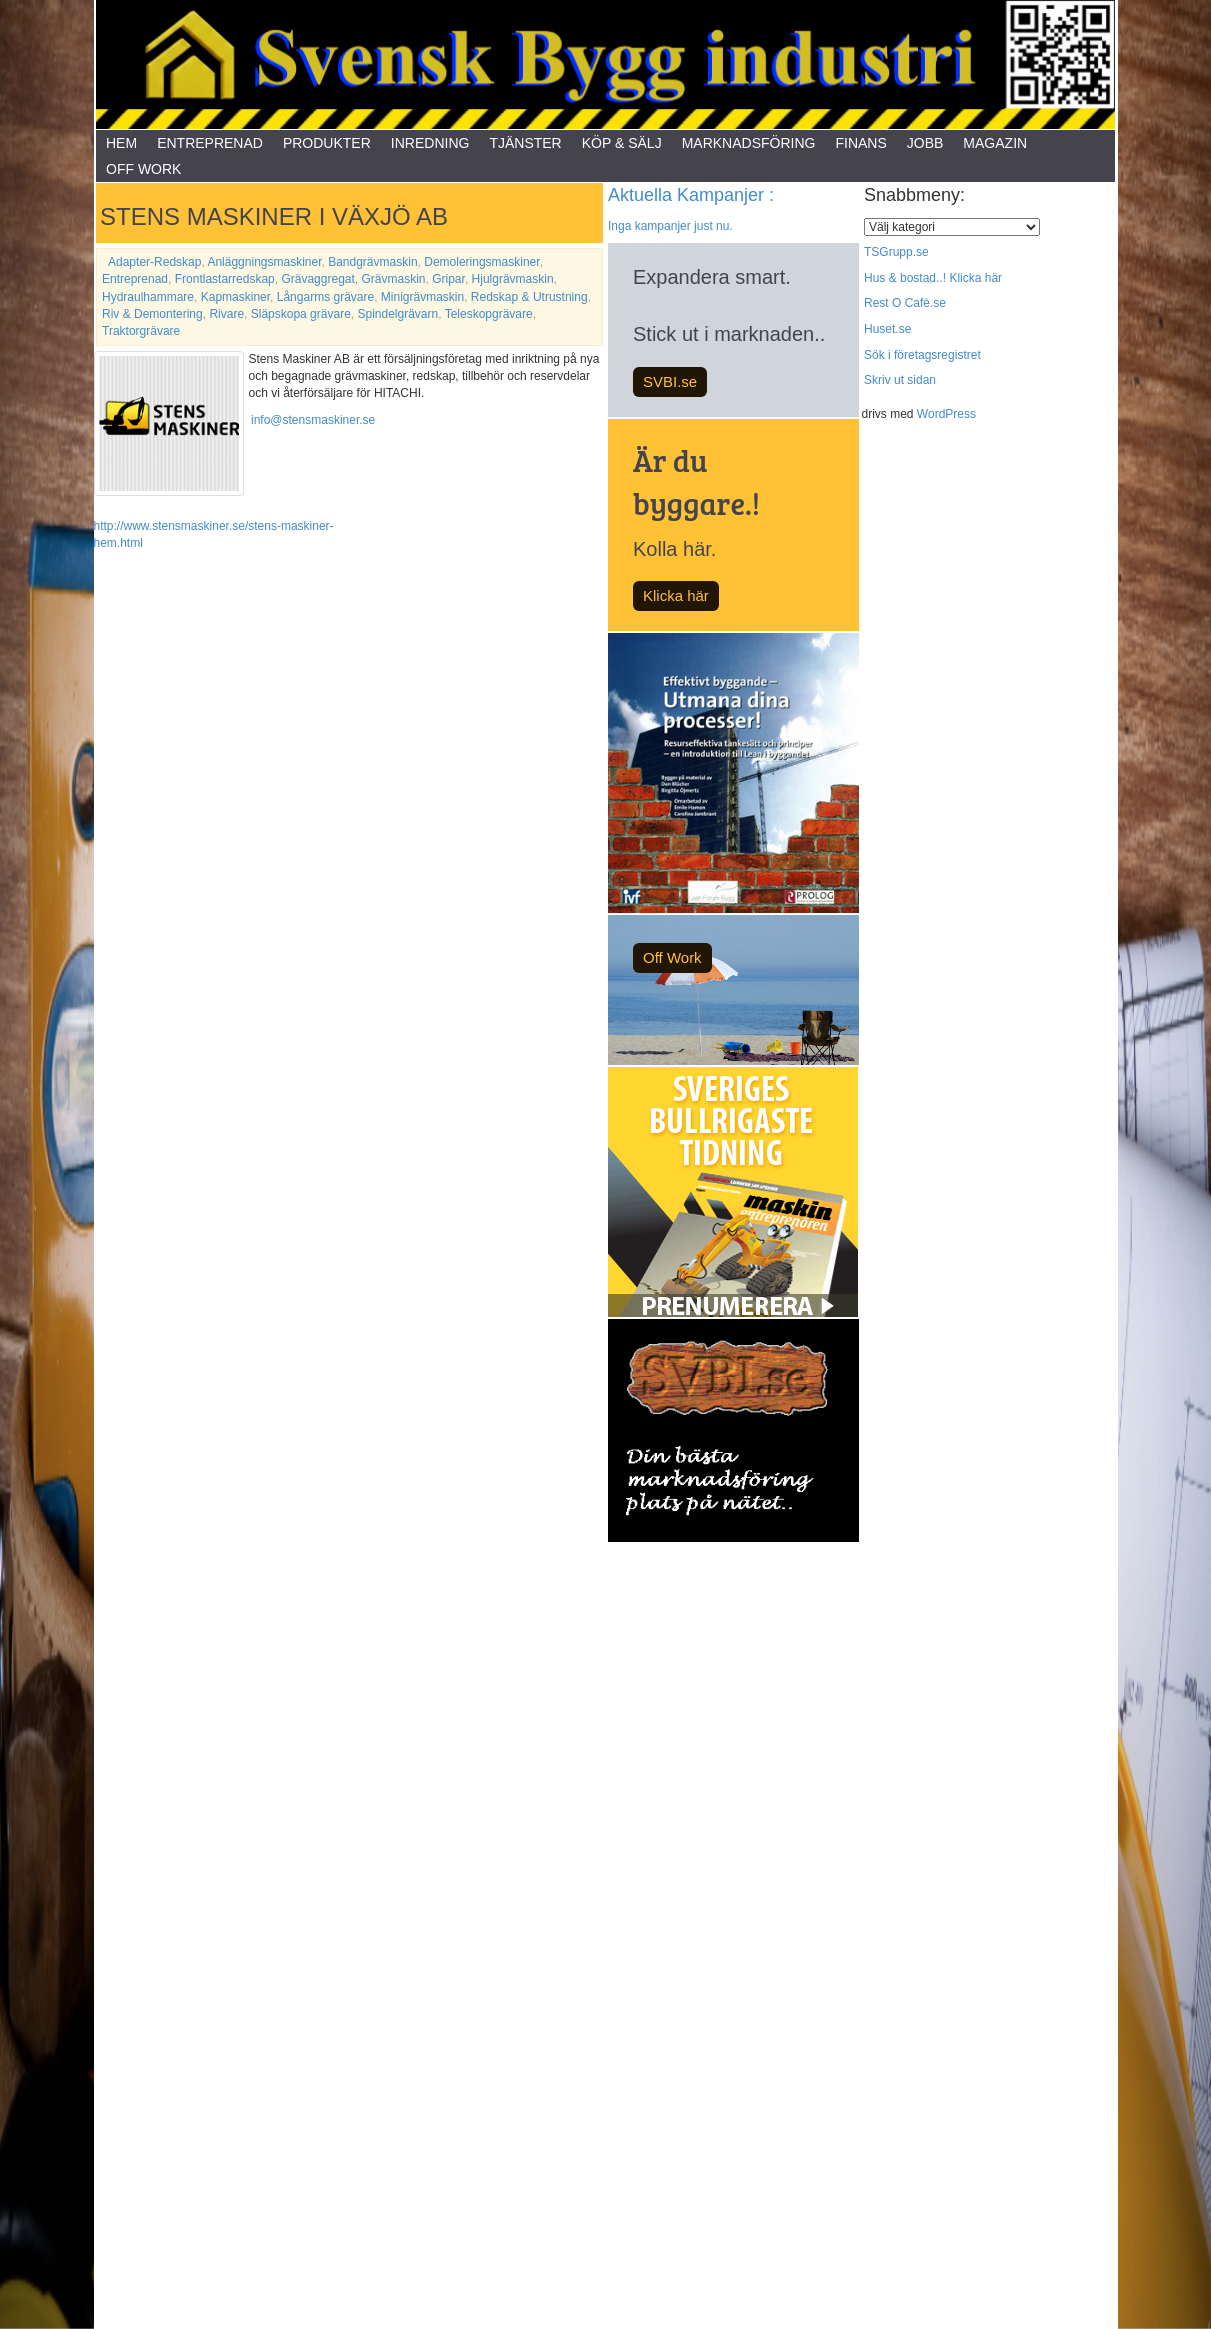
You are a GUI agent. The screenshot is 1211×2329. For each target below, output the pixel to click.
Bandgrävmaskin (372, 262)
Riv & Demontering (152, 314)
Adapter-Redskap (154, 262)
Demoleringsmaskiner (481, 262)
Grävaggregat (317, 279)
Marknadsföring (749, 143)
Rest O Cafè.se (905, 303)
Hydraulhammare (148, 297)
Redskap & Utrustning (529, 297)
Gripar (448, 279)
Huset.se (887, 329)
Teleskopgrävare (489, 314)
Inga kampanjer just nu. (670, 226)
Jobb (925, 143)
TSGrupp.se (896, 252)
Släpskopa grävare (301, 314)
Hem (121, 143)
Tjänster (525, 143)
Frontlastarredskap (225, 279)
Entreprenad (210, 143)
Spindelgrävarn (397, 314)
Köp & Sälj (622, 143)
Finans (860, 143)
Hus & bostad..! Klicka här (933, 278)
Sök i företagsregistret (922, 355)
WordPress (946, 414)
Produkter (327, 143)
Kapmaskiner (235, 297)
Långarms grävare (325, 297)
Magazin (995, 143)
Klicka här (676, 595)
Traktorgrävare (141, 331)
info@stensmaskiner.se (313, 420)
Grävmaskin (394, 279)
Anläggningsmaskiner (264, 262)
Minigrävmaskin (422, 297)
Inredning (430, 143)
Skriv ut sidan (900, 380)
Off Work (143, 169)
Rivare (226, 314)
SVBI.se (670, 381)
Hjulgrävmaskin (513, 279)
